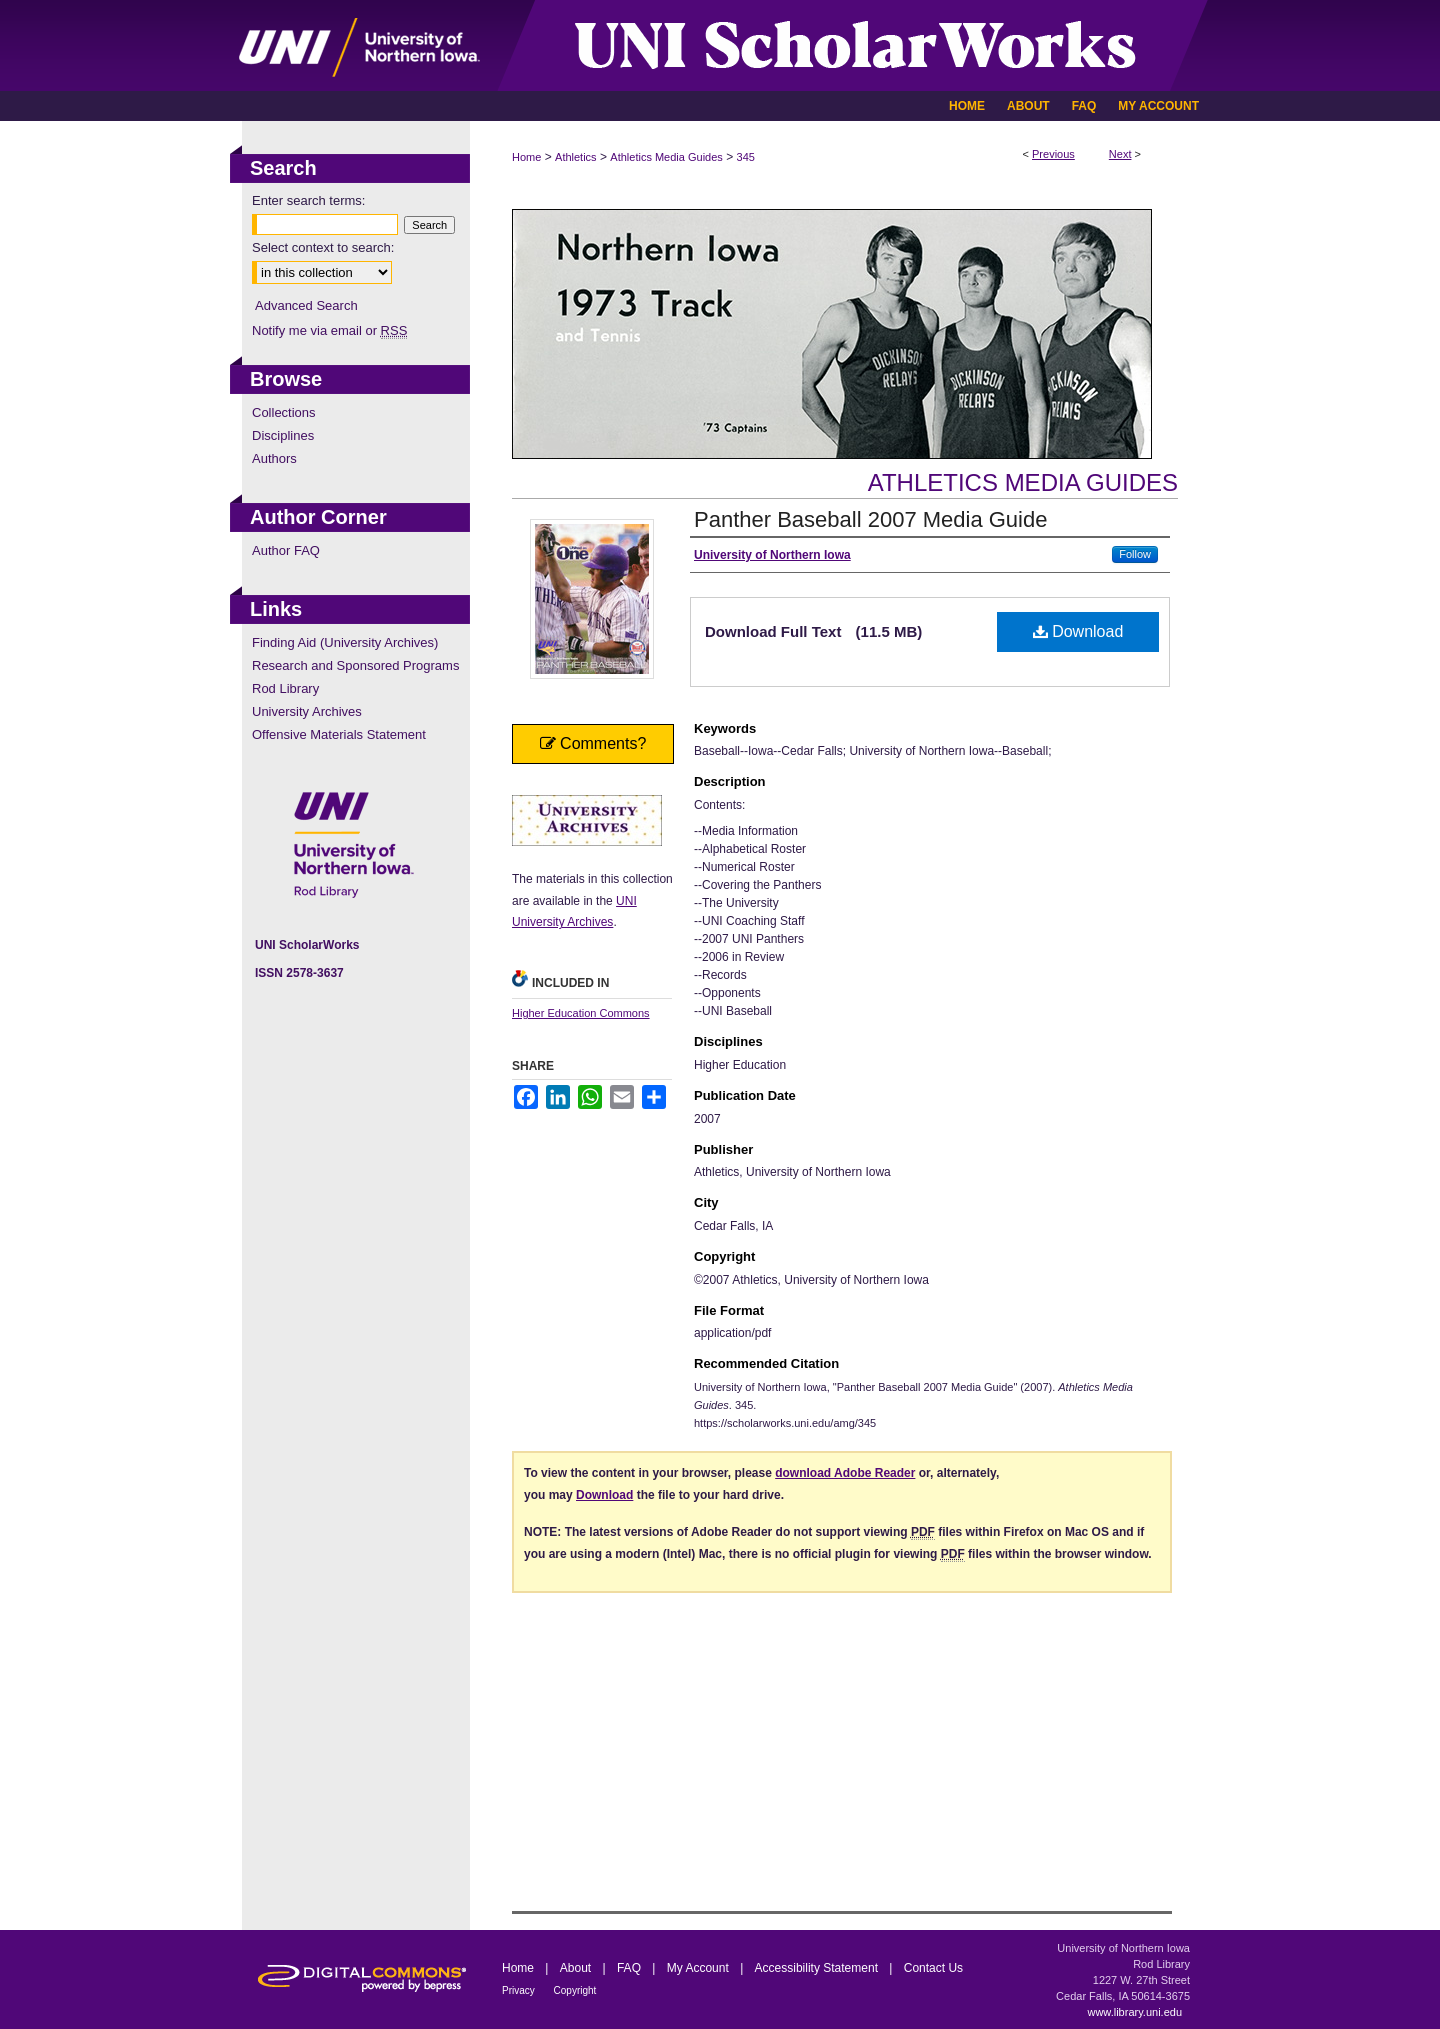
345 (746, 157)
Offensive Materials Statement (339, 734)
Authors (274, 458)
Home (526, 157)
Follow (1135, 554)
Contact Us (933, 1968)
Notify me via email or (329, 330)
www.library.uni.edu (1134, 2012)
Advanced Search (306, 305)
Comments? (593, 743)
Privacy (520, 1990)
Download (1078, 631)
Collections (284, 412)
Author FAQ (286, 550)
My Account (699, 1968)
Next (1120, 154)
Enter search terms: (308, 200)
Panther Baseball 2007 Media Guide (870, 519)
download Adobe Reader (845, 1473)
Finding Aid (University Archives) (345, 642)
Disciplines (283, 435)
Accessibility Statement (818, 1968)
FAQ (630, 1968)
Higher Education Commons (581, 1013)
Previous (1053, 154)
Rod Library (285, 688)
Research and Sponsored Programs (355, 665)
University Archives (307, 711)
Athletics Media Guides (666, 157)
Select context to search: (323, 247)
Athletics (576, 157)
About (577, 1968)
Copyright (575, 1990)
